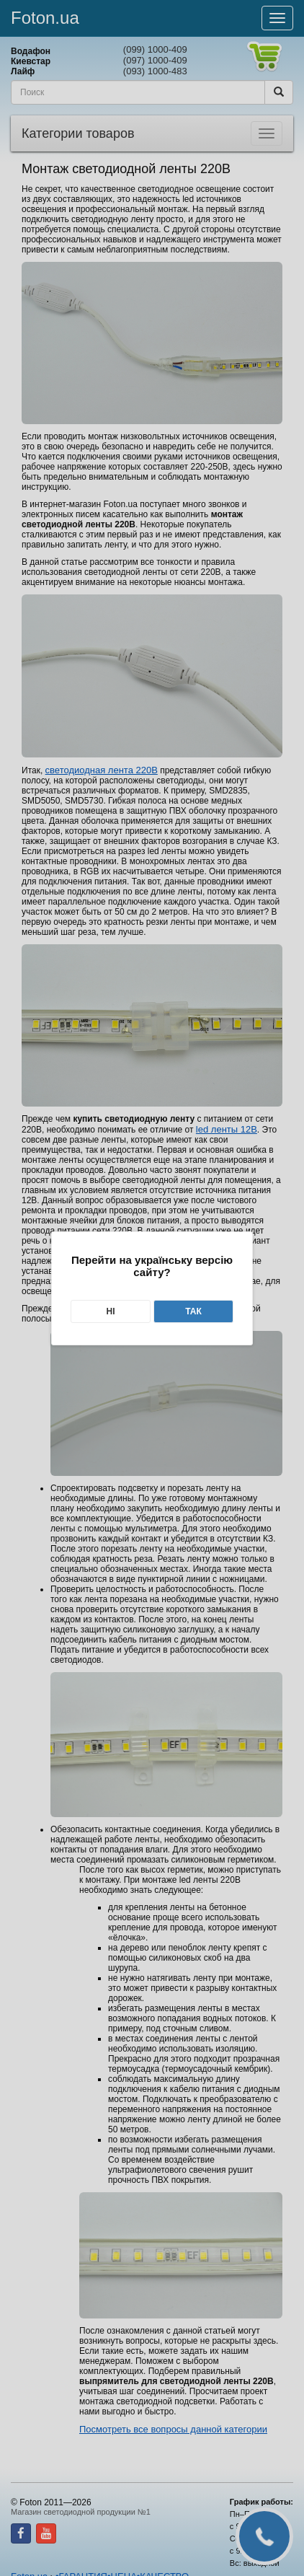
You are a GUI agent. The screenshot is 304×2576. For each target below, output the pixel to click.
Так (193, 1311)
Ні (110, 1311)
